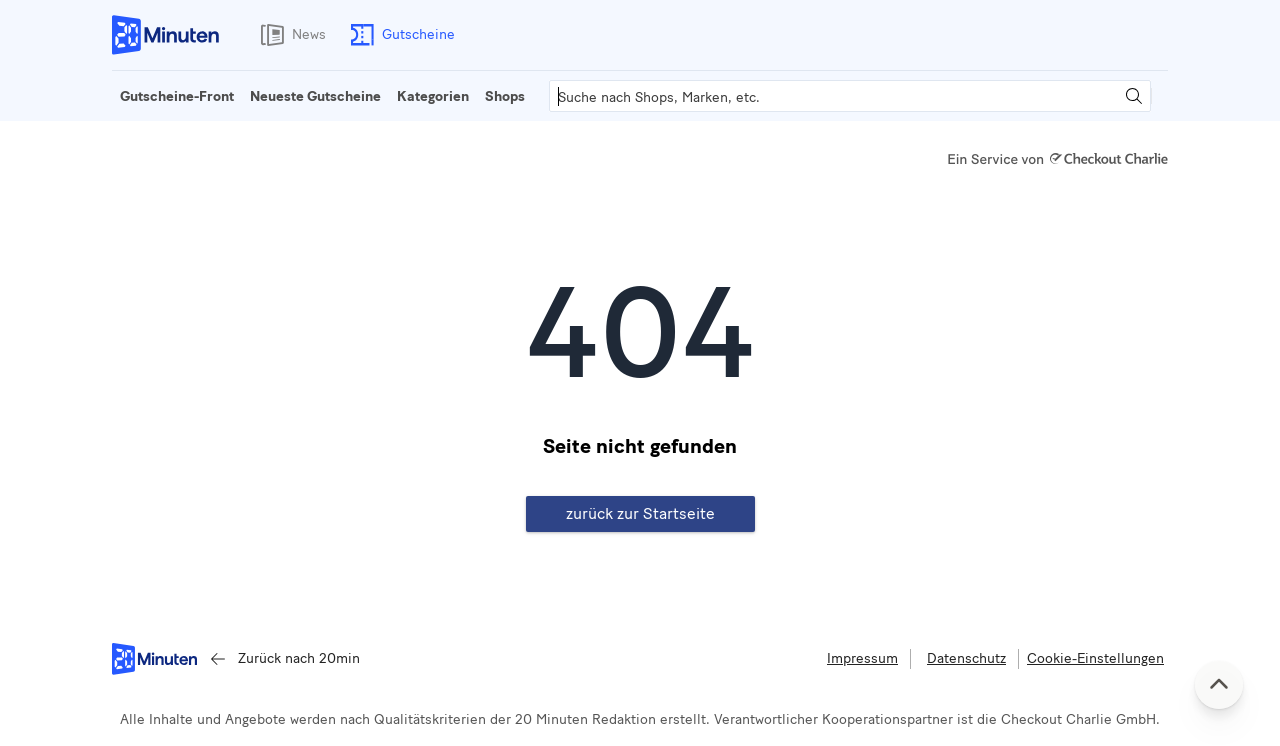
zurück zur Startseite (640, 513)
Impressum (862, 658)
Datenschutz (966, 658)
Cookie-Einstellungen (1095, 658)
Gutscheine (398, 35)
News (289, 35)
